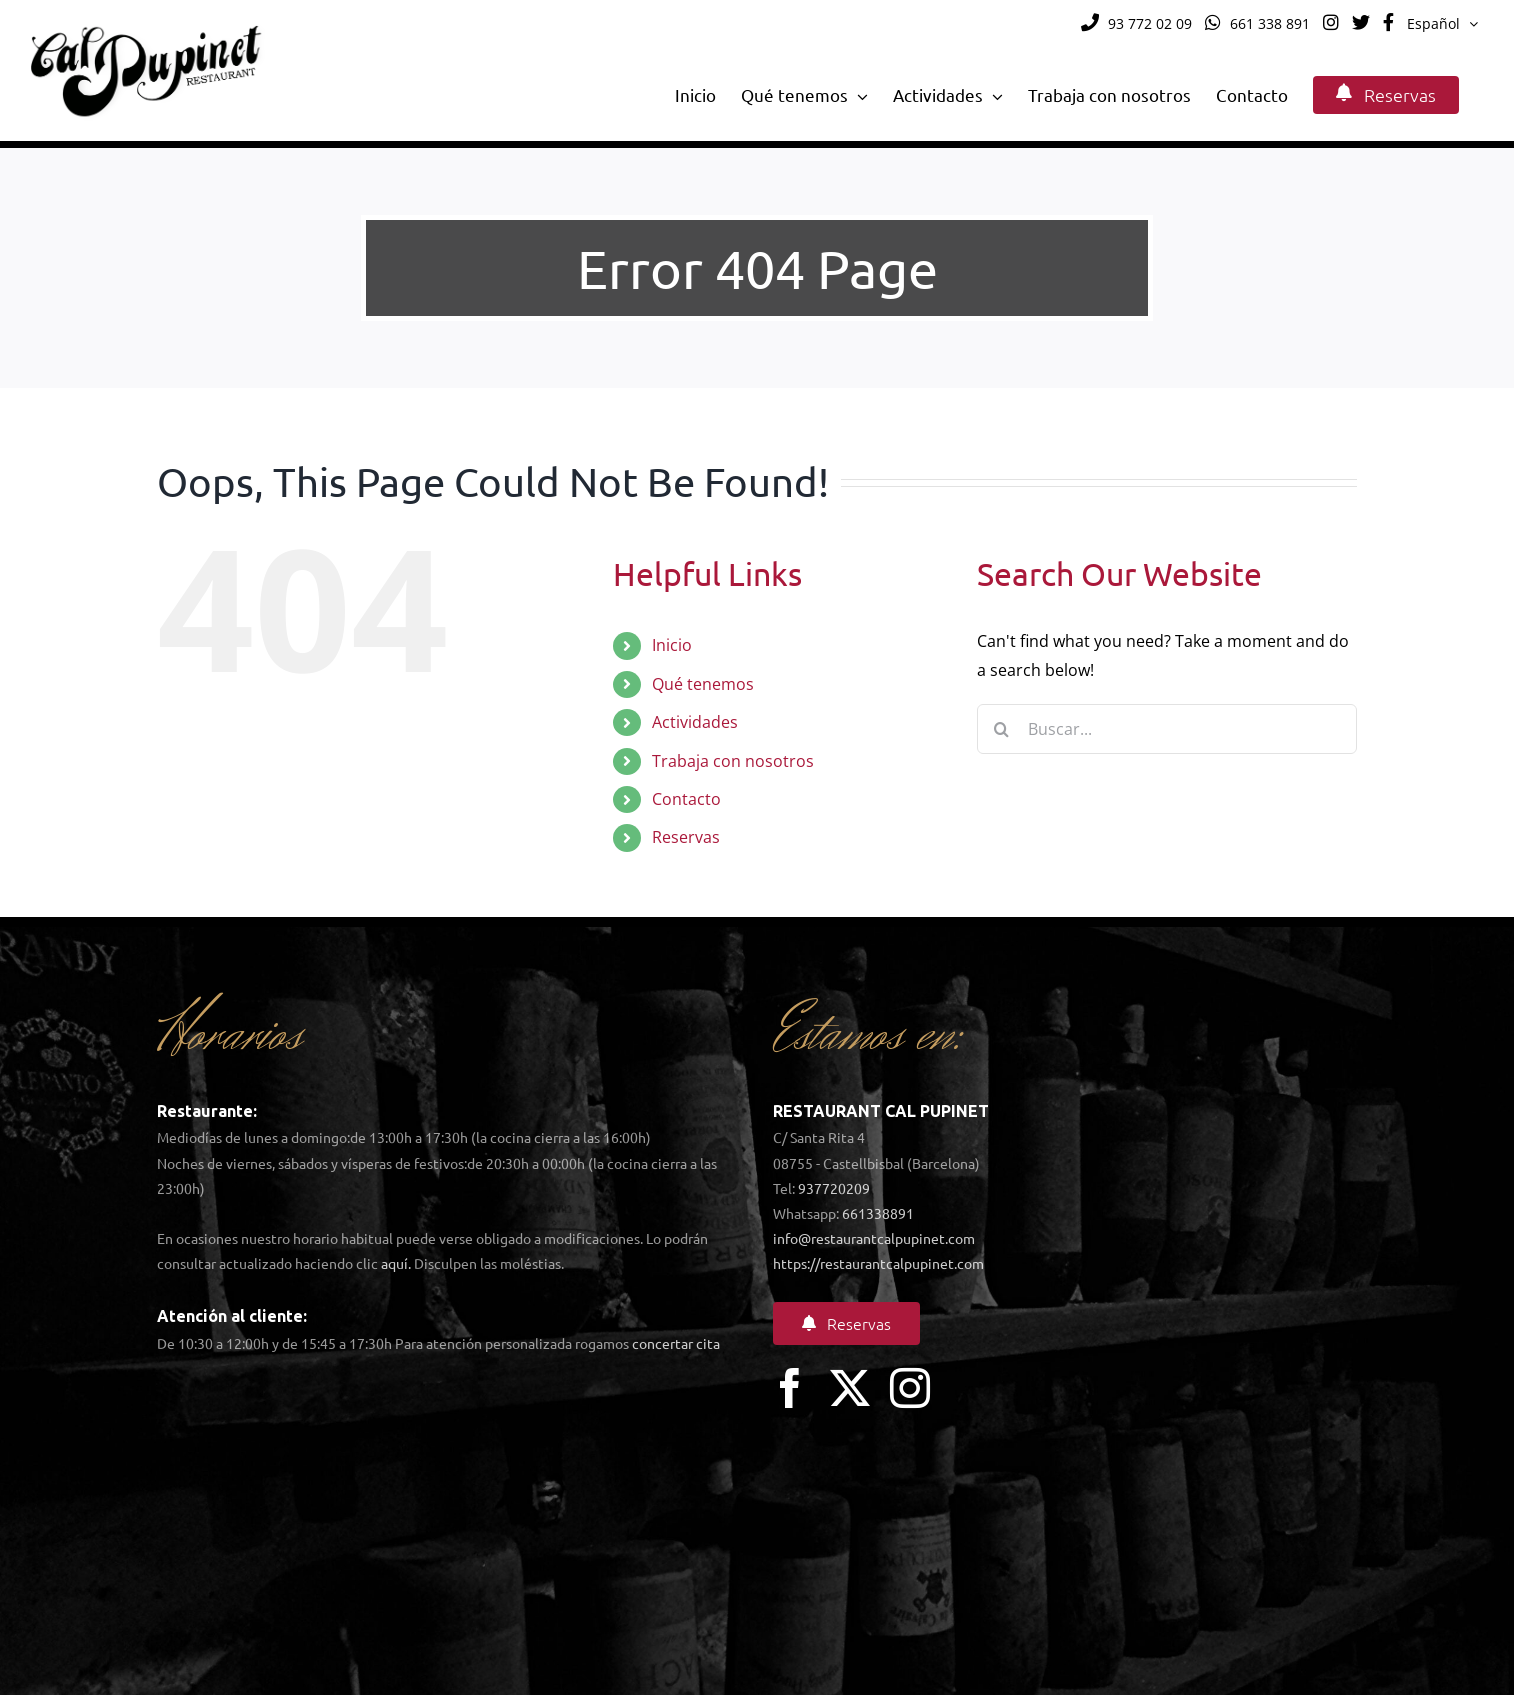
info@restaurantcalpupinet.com (874, 1238)
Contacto (686, 799)
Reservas (686, 837)
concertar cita (676, 1343)
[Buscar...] (1167, 729)
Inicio (672, 645)
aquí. (396, 1263)
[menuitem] (1442, 24)
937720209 (834, 1188)
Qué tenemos (703, 684)
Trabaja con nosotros (733, 761)
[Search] (1002, 729)
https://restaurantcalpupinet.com (878, 1263)
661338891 (878, 1213)
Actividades (695, 722)
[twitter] (850, 1388)
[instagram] (910, 1388)
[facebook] (790, 1388)
